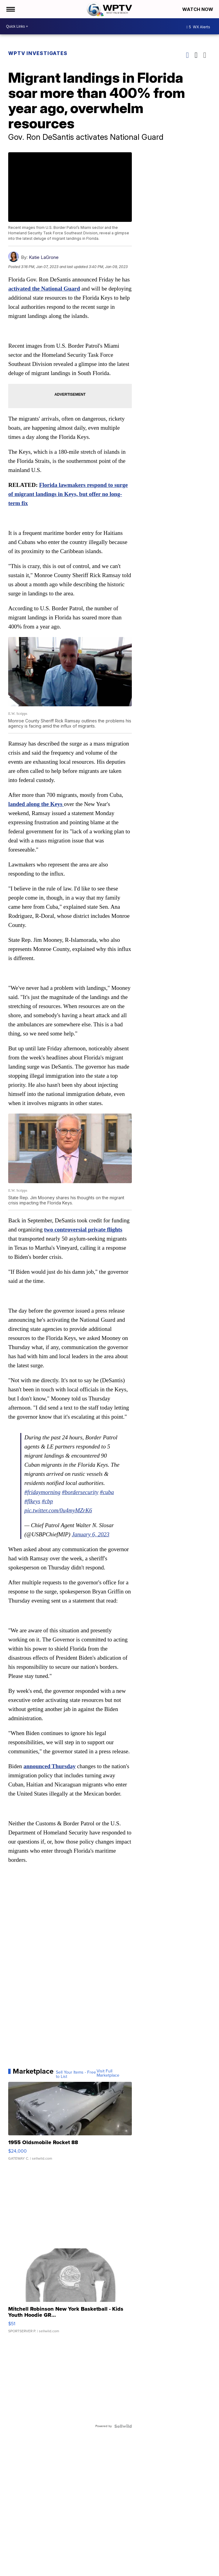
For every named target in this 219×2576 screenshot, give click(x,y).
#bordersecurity (80, 1492)
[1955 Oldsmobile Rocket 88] (70, 2124)
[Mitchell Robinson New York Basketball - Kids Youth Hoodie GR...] (70, 2293)
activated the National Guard (44, 288)
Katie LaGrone (44, 257)
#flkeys (32, 1501)
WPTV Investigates (37, 53)
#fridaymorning (42, 1492)
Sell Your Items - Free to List (76, 2074)
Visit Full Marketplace (108, 2073)
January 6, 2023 (90, 1534)
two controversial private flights (83, 1229)
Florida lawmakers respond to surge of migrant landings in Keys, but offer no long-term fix (68, 494)
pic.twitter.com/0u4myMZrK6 (58, 1510)
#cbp (47, 1501)
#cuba (107, 1492)
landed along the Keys (36, 804)
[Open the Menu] (10, 9)
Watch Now (198, 9)
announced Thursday (49, 1766)
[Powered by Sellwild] (123, 2426)
